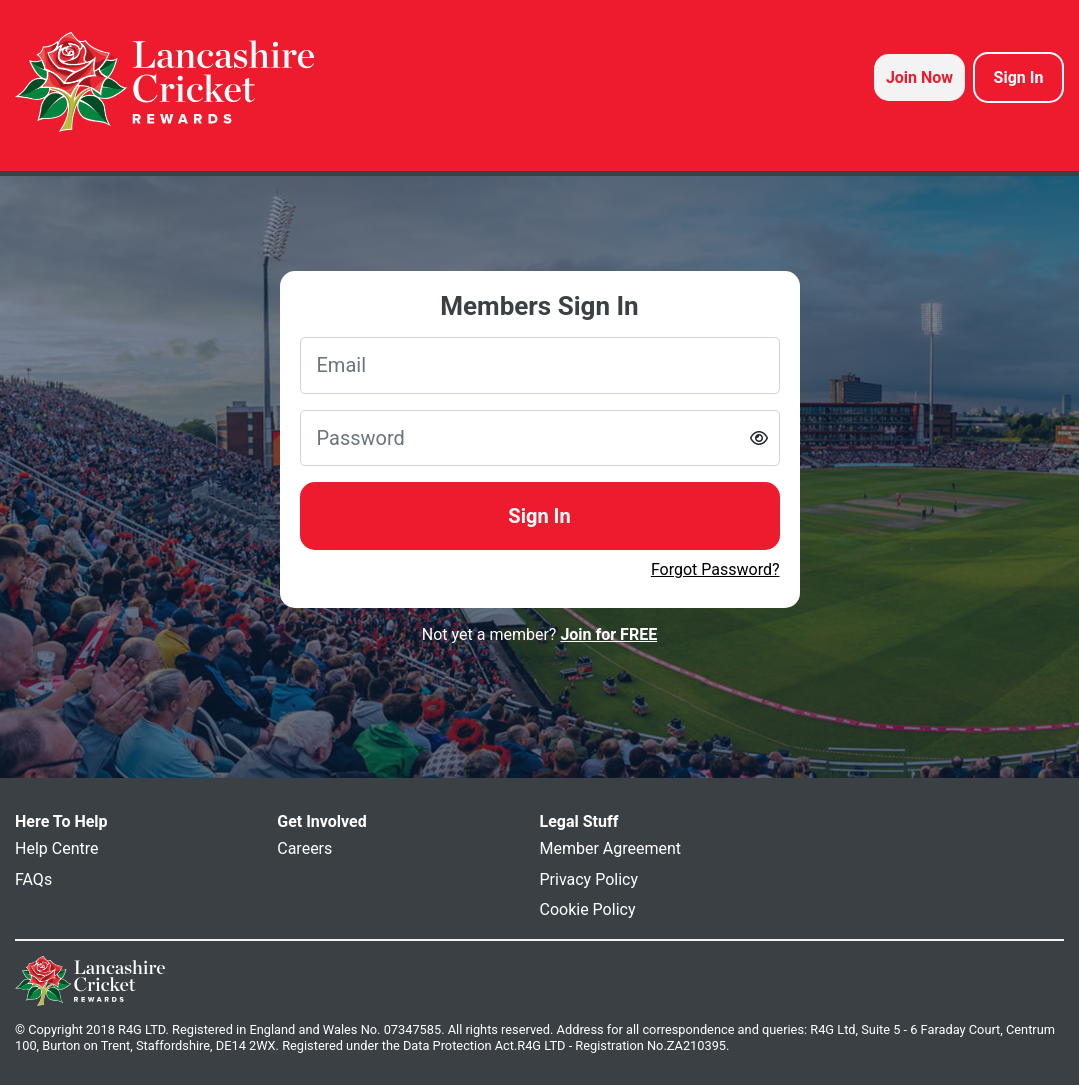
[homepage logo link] (164, 82)
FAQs (33, 879)
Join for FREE (608, 634)
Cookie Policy (588, 909)
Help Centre (56, 848)
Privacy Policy (589, 879)
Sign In (539, 516)
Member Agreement (611, 848)
